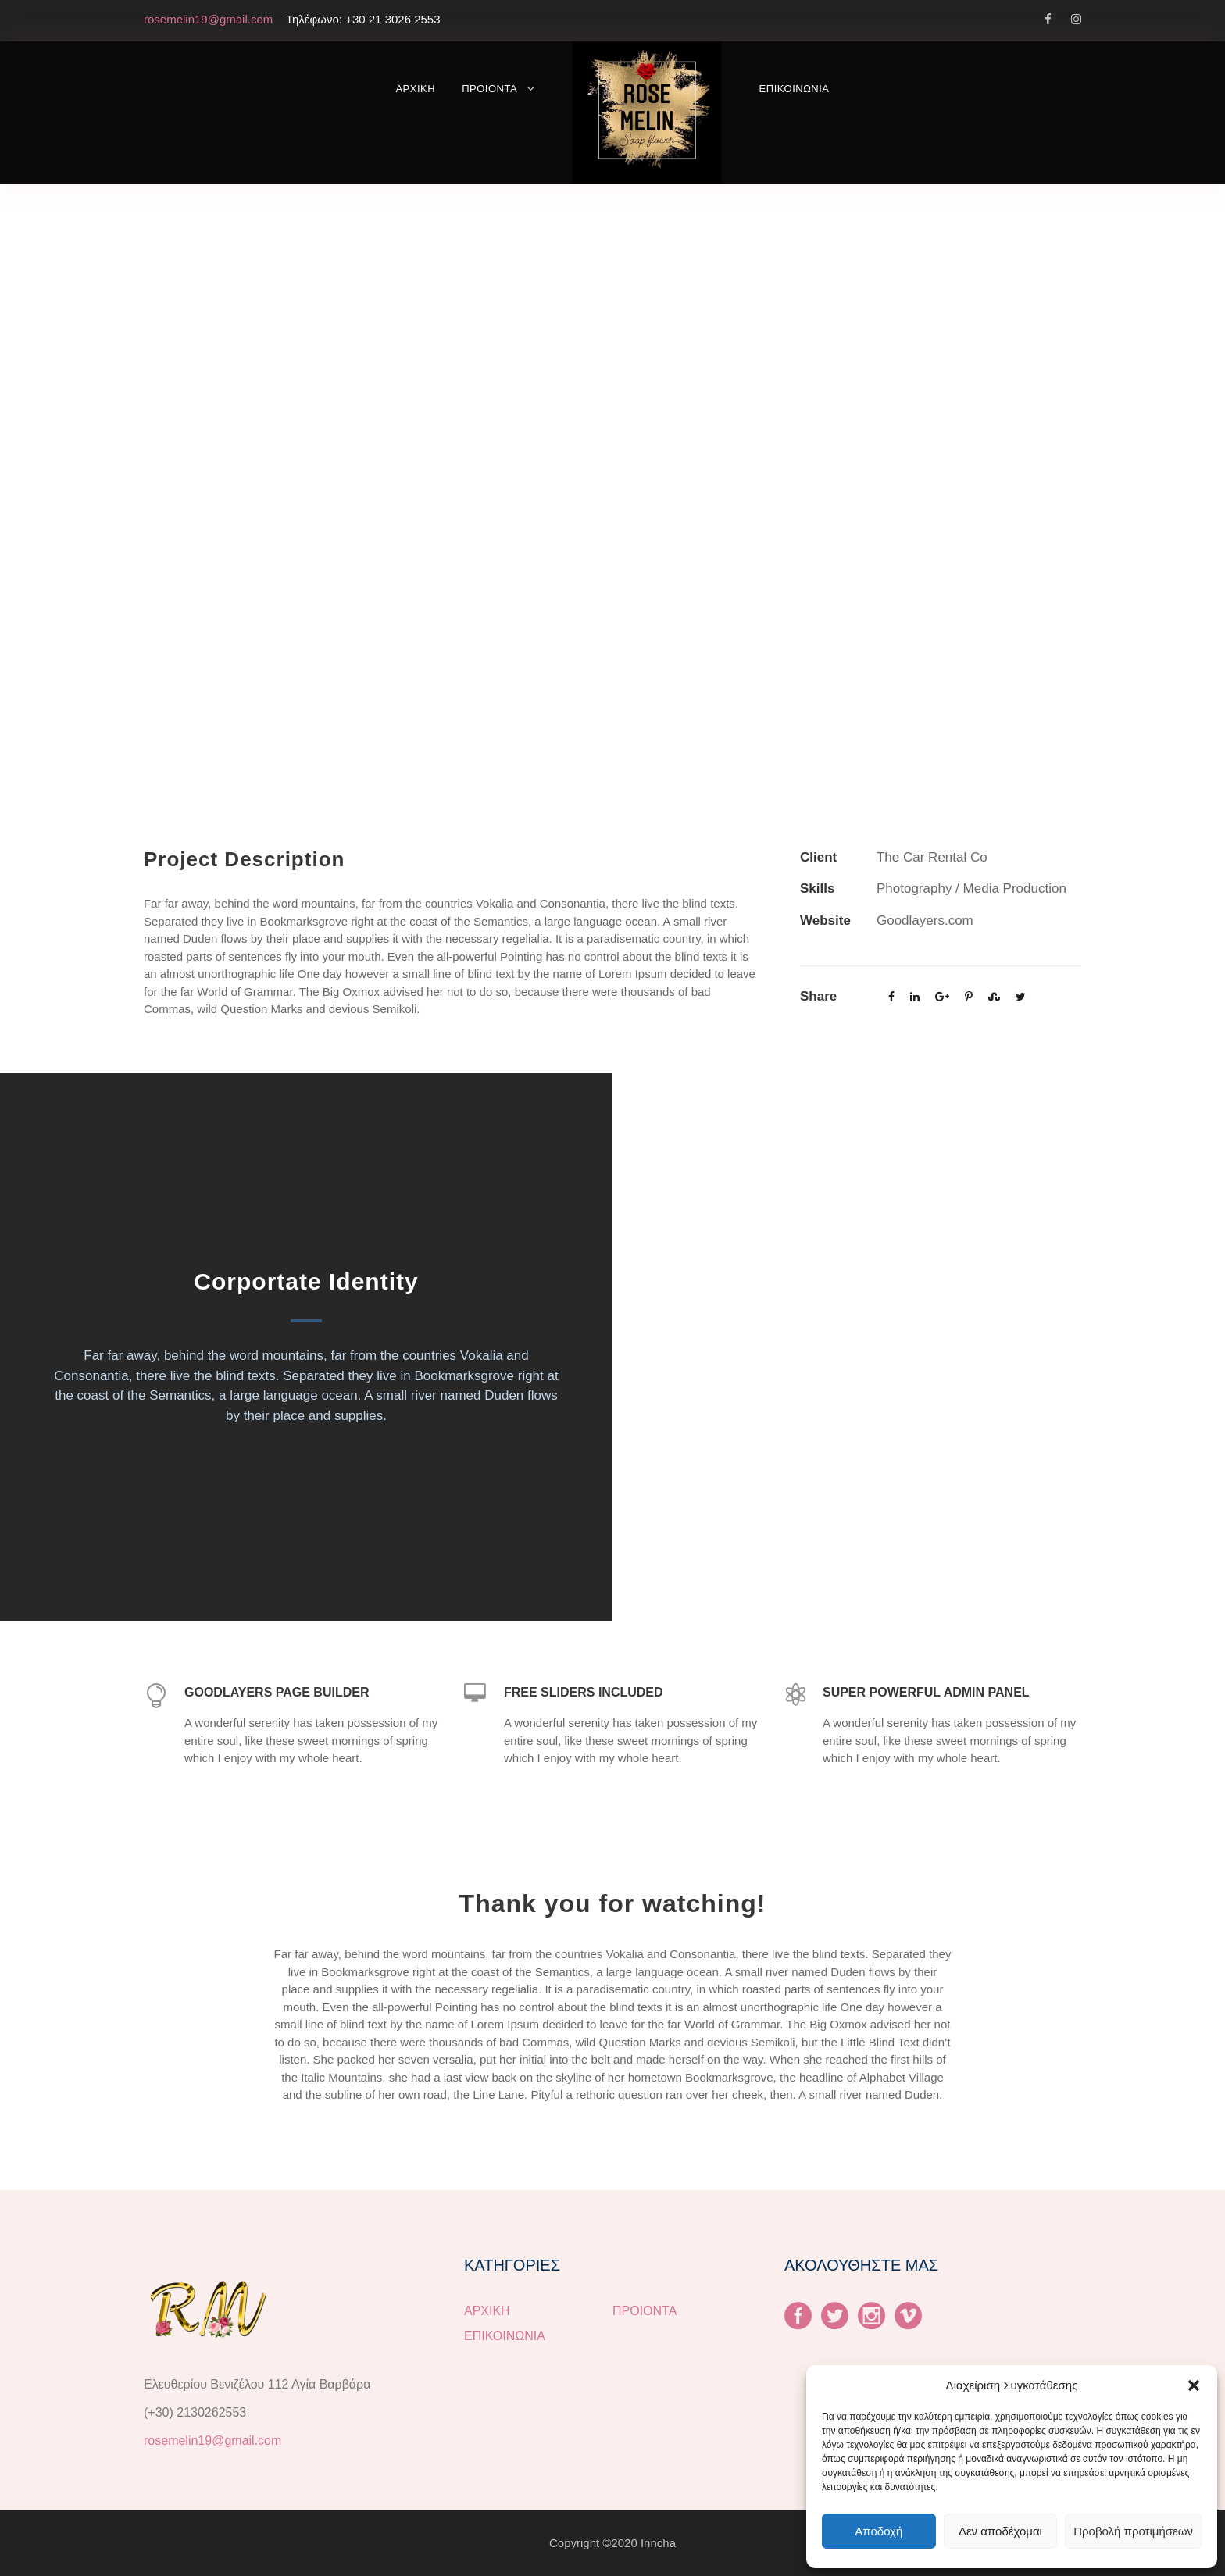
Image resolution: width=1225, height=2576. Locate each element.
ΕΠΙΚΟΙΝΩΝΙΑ (794, 89)
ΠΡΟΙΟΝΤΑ (489, 89)
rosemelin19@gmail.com (212, 2440)
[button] (1194, 2385)
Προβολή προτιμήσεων (1133, 2531)
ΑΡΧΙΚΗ (415, 89)
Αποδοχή (878, 2531)
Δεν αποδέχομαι (1000, 2531)
